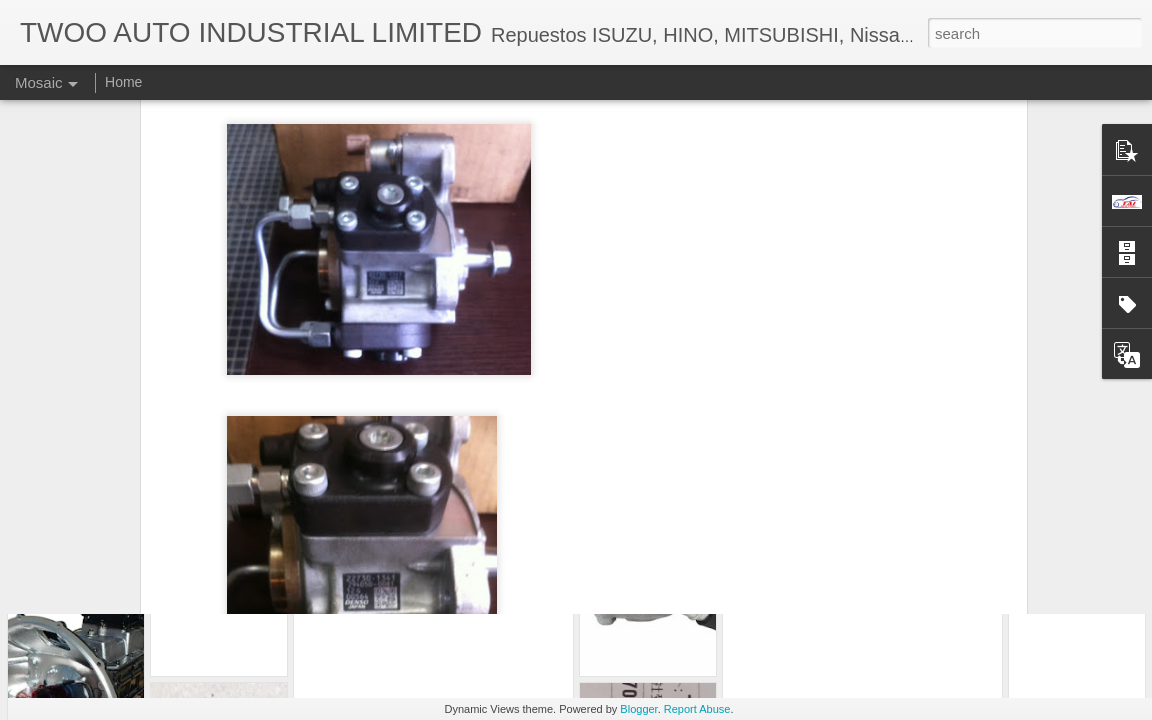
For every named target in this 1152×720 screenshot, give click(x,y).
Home (123, 82)
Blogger (638, 709)
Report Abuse (697, 709)
